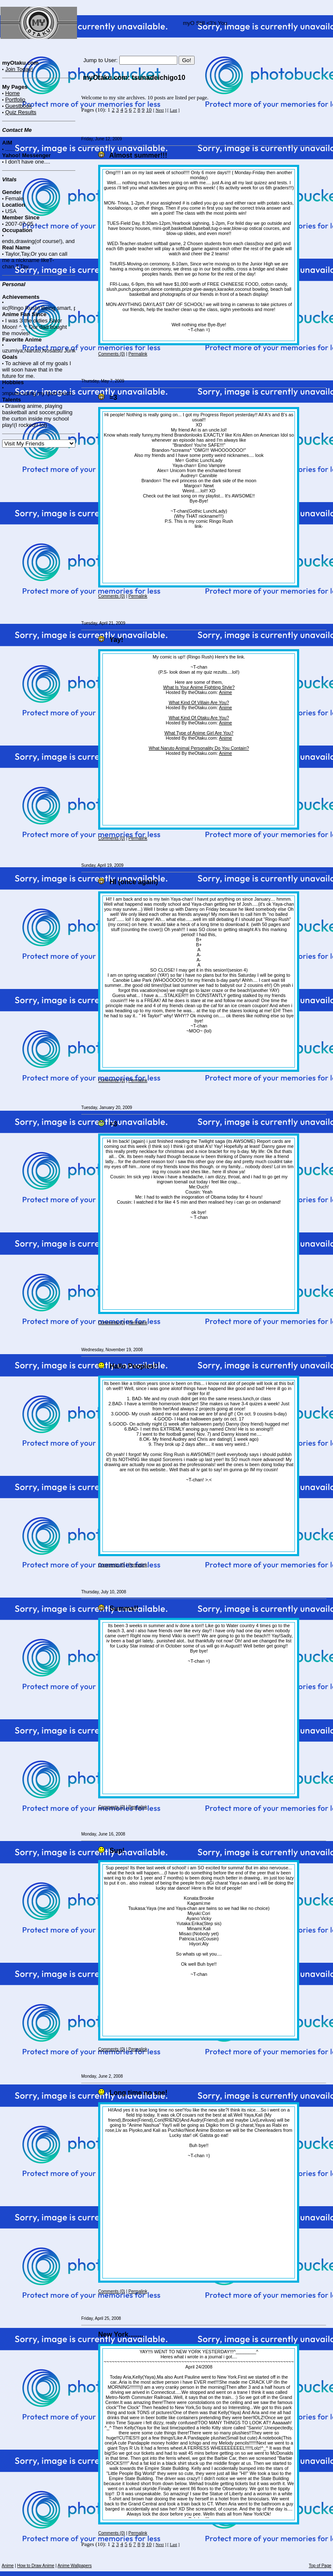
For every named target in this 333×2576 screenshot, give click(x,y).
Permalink (138, 354)
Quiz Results (20, 112)
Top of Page (320, 2565)
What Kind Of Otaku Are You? (199, 717)
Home (12, 93)
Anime (225, 692)
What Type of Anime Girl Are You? (199, 732)
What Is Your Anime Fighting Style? (198, 687)
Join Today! (19, 69)
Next (160, 110)
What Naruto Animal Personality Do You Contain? (199, 748)
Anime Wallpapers (75, 2565)
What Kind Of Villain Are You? (199, 702)
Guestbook (18, 106)
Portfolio (15, 99)
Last (173, 110)
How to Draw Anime (36, 2565)
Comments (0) (111, 354)
